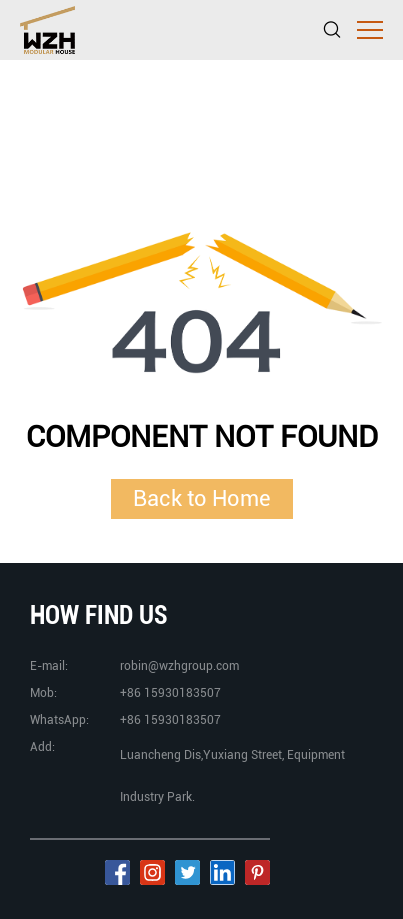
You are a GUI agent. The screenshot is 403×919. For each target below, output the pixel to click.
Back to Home (202, 498)
